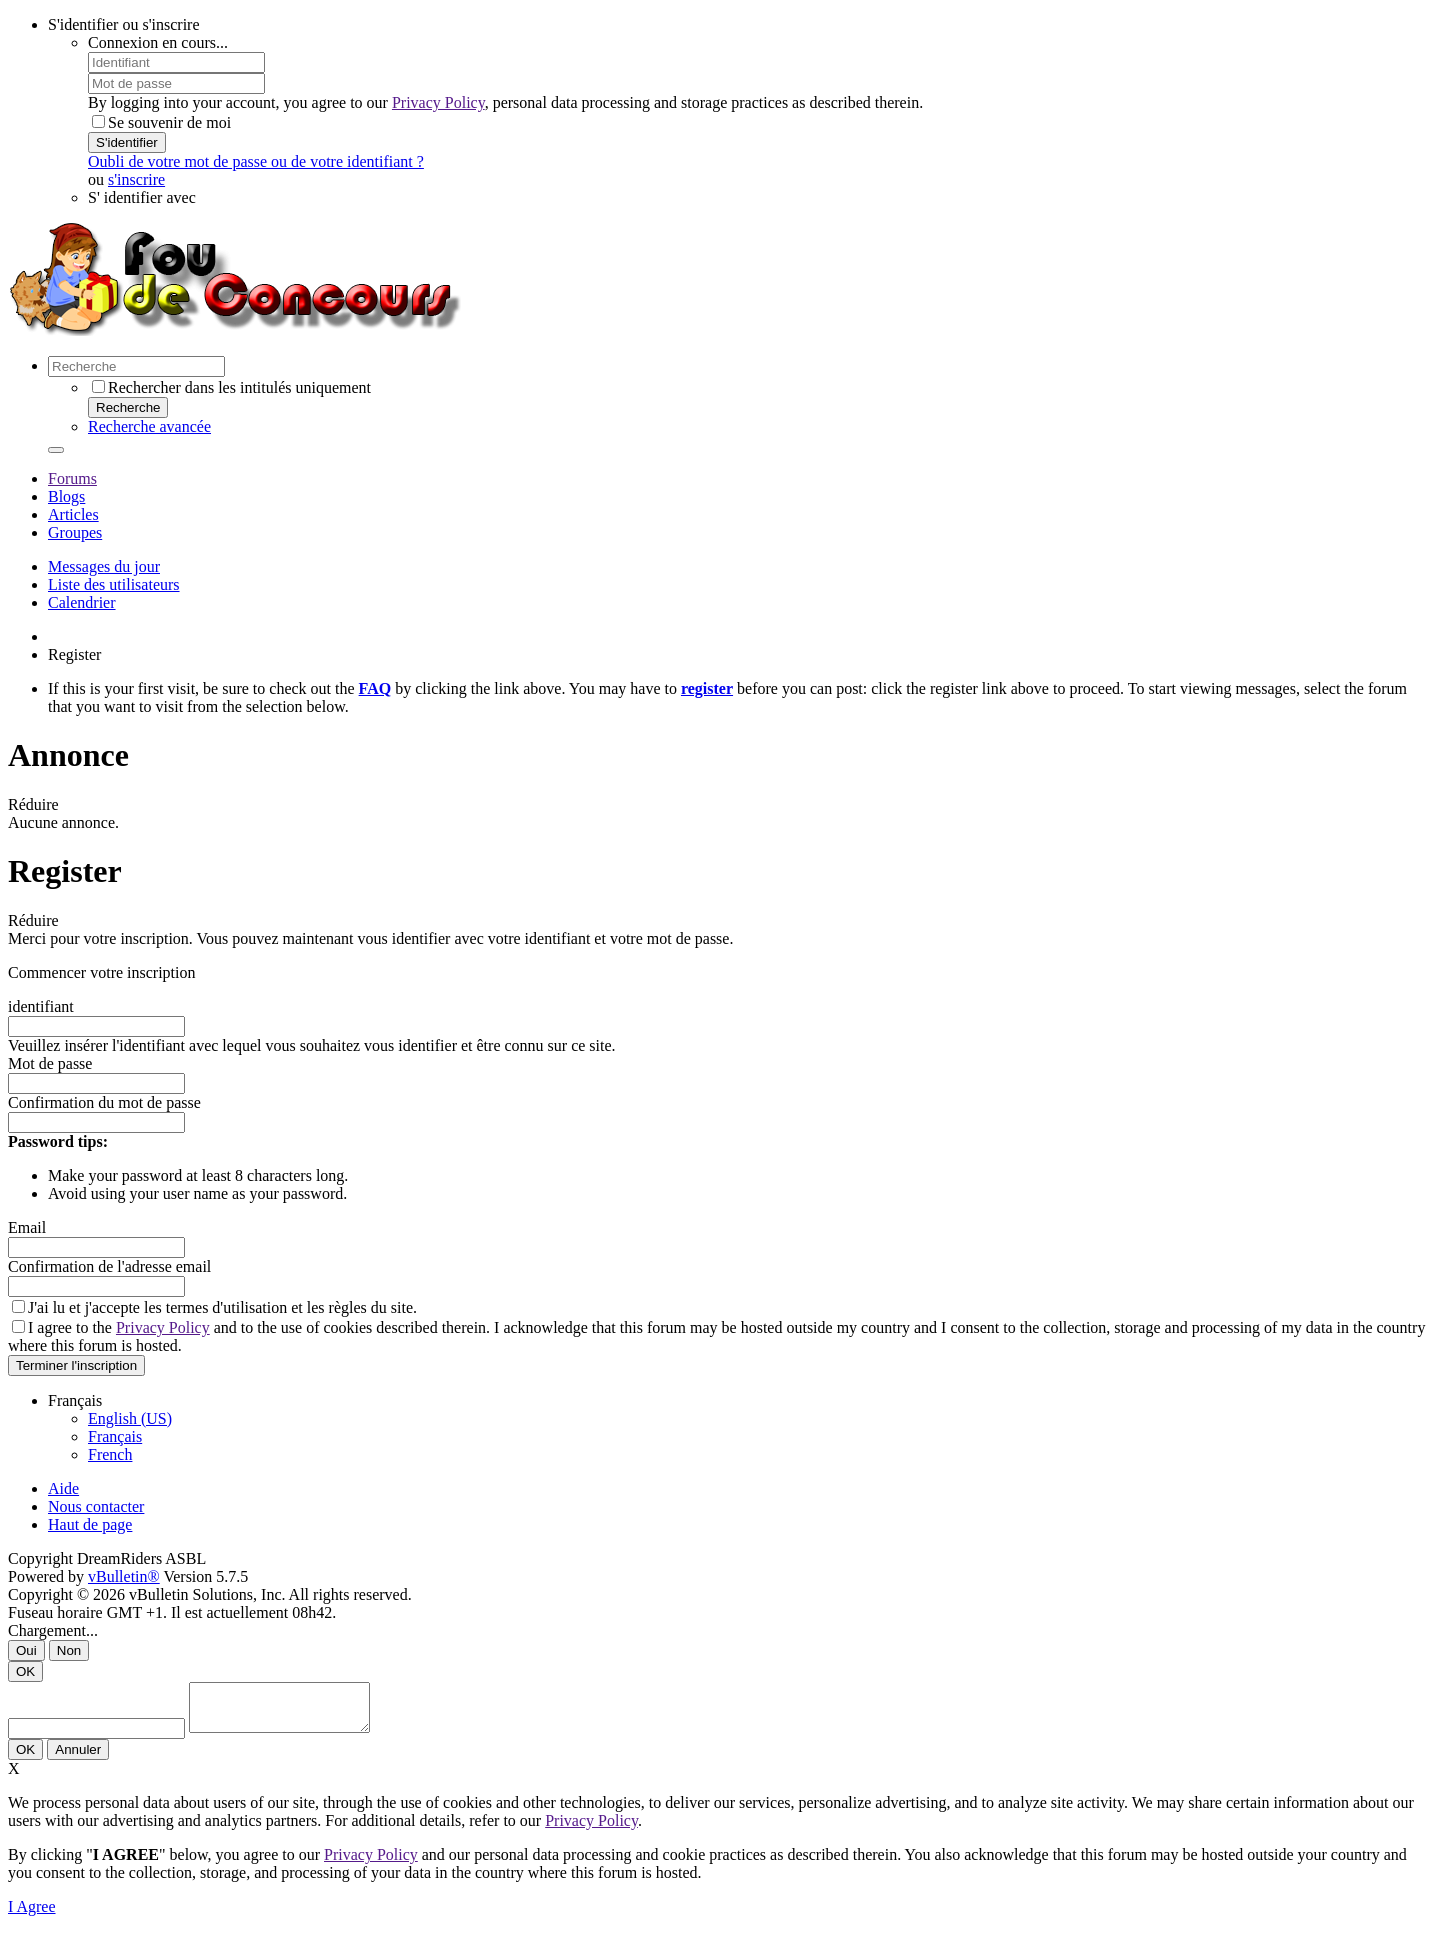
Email (27, 1227)
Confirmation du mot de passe (104, 1102)
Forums (72, 478)
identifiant (41, 1006)
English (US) (130, 1418)
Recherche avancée (149, 426)
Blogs (66, 496)
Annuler (78, 1758)
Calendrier (82, 602)
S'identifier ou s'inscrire (124, 24)
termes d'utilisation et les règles (266, 1307)
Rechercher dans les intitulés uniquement (231, 387)
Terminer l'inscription (76, 1365)
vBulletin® (124, 1576)
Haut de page (90, 1524)
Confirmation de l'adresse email (109, 1266)
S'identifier (127, 142)
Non (69, 1650)
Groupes (75, 532)
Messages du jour (104, 566)
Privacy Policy (438, 102)
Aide (63, 1488)
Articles (73, 514)
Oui (26, 1650)
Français (115, 1436)
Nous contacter (96, 1506)
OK (25, 1671)
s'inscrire (136, 179)
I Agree (32, 1915)
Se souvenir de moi (161, 122)
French (110, 1454)
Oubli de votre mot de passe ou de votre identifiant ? (256, 161)
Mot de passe (50, 1063)
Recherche (128, 407)
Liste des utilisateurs (114, 584)
